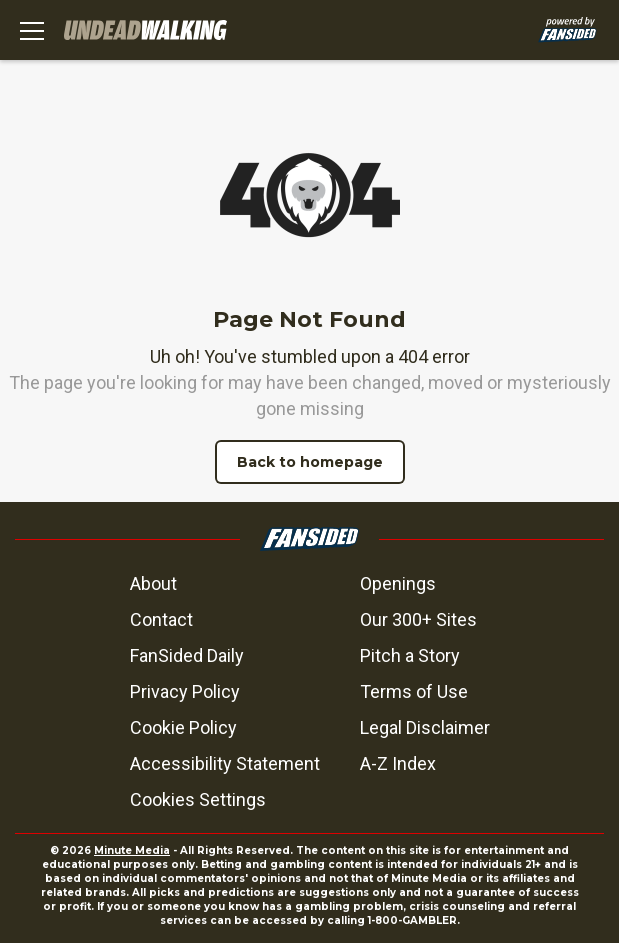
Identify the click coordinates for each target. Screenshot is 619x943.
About (153, 583)
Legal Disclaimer (425, 727)
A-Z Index (398, 763)
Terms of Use (414, 691)
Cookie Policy (183, 727)
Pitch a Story (410, 655)
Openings (398, 583)
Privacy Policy (185, 691)
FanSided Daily (187, 655)
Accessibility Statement (225, 763)
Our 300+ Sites (418, 619)
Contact (161, 619)
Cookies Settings (198, 799)
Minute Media (132, 850)
